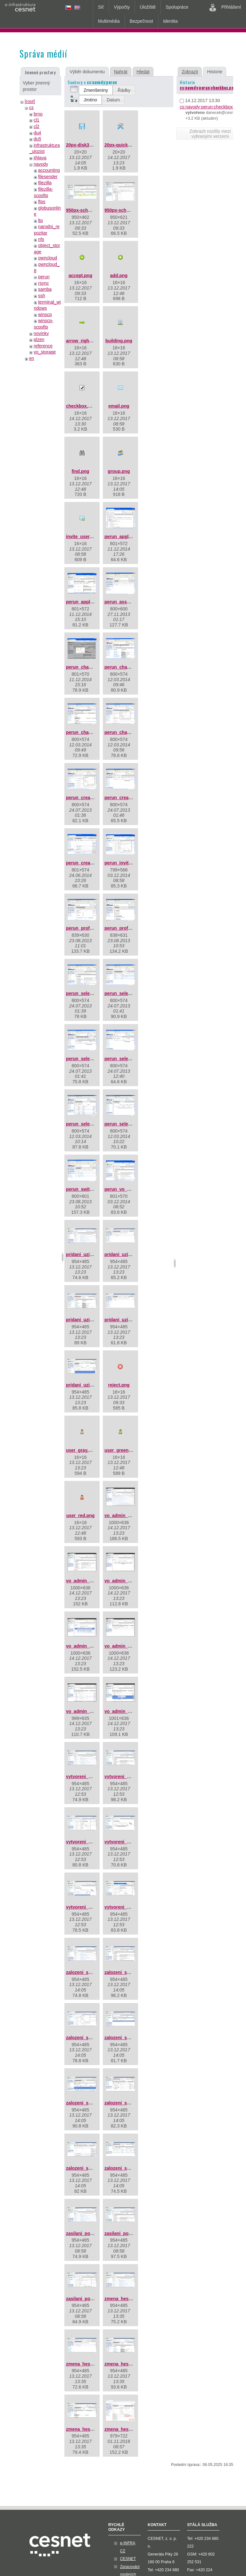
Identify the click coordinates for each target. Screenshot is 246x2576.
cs (31, 107)
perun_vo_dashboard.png (132, 1189)
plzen (39, 339)
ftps (41, 201)
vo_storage (45, 351)
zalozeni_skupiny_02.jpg (130, 1972)
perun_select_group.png (92, 993)
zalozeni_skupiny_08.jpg (92, 2168)
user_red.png (80, 1515)
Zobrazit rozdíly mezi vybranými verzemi (210, 134)
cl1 (36, 120)
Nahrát (120, 71)
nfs (41, 239)
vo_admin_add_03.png (128, 1580)
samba (45, 289)
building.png (118, 340)
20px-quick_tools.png (127, 144)
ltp (40, 220)
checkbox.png (81, 406)
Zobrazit (190, 71)
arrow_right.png (83, 340)
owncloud (47, 257)
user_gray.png (81, 1450)
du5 (37, 138)
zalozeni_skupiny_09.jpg (130, 2168)
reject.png (118, 1384)
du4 (37, 132)
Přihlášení (225, 7)
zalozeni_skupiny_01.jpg (92, 1972)
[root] (30, 101)
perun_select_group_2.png (133, 993)
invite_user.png (82, 536)
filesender (48, 176)
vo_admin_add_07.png (128, 1711)
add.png (118, 275)
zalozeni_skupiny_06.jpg (92, 2102)
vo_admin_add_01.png (128, 1515)
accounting (49, 170)
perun (44, 276)
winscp (45, 314)
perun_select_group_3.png (94, 1058)
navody (41, 164)
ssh (41, 295)
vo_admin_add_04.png (90, 1646)
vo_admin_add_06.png (90, 1711)
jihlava (40, 157)
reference (43, 345)
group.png (119, 471)
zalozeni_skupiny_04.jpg (130, 2037)
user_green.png (121, 1450)
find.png (80, 471)
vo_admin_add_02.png (90, 1580)
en (31, 358)
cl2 (36, 126)
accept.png (80, 275)
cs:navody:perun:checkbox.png (208, 87)
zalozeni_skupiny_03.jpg (92, 2037)
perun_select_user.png (128, 1123)
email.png (118, 406)
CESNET (128, 2558)
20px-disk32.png (83, 144)
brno (38, 113)
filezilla (45, 182)
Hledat (142, 71)
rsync (43, 283)
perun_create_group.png (92, 797)
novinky (41, 333)
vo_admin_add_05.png (128, 1646)
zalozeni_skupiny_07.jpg (130, 2102)
